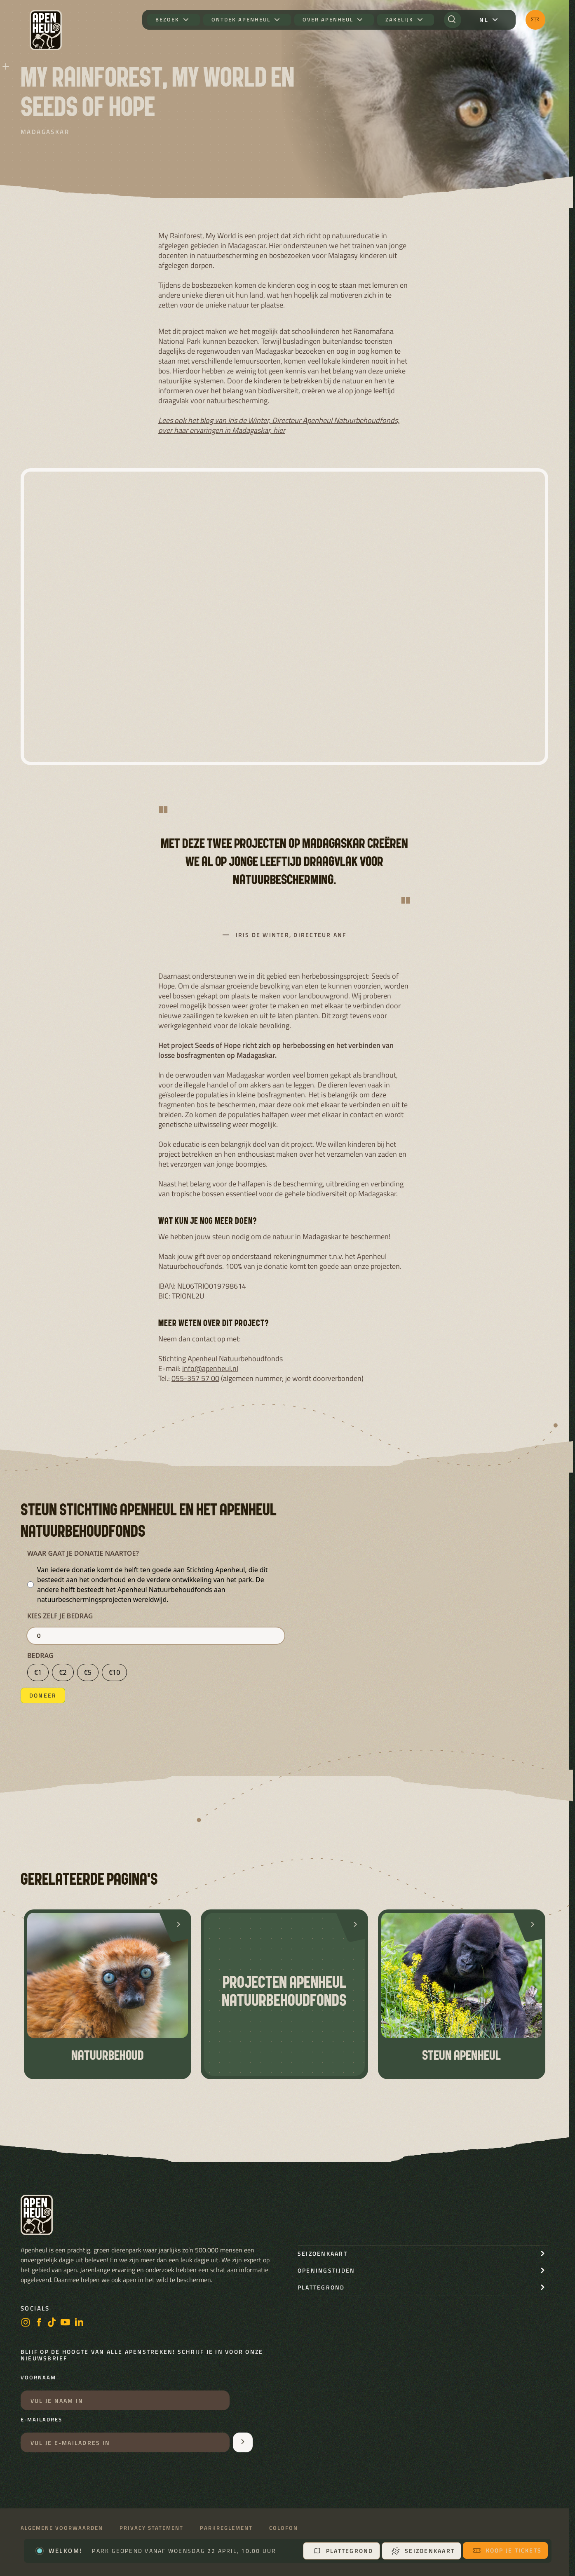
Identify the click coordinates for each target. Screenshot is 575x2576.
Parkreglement (226, 2528)
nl (483, 19)
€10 (114, 1672)
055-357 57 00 (195, 1378)
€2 (62, 1672)
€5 (88, 1672)
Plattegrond (343, 2550)
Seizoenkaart (423, 2550)
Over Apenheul (328, 19)
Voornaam (38, 2378)
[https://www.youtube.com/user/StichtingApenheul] (65, 2323)
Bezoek (167, 19)
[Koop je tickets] (535, 20)
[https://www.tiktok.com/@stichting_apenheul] (52, 2323)
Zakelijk (399, 19)
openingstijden (326, 2270)
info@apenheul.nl (210, 1368)
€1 (38, 1672)
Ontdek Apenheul (240, 19)
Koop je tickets (507, 2550)
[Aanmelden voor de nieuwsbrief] (243, 2442)
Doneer (42, 1695)
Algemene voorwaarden (62, 2528)
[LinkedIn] (79, 2323)
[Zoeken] (452, 20)
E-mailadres (41, 2420)
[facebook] (39, 2323)
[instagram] (26, 2323)
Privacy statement (151, 2528)
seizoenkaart (322, 2253)
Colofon (283, 2528)
